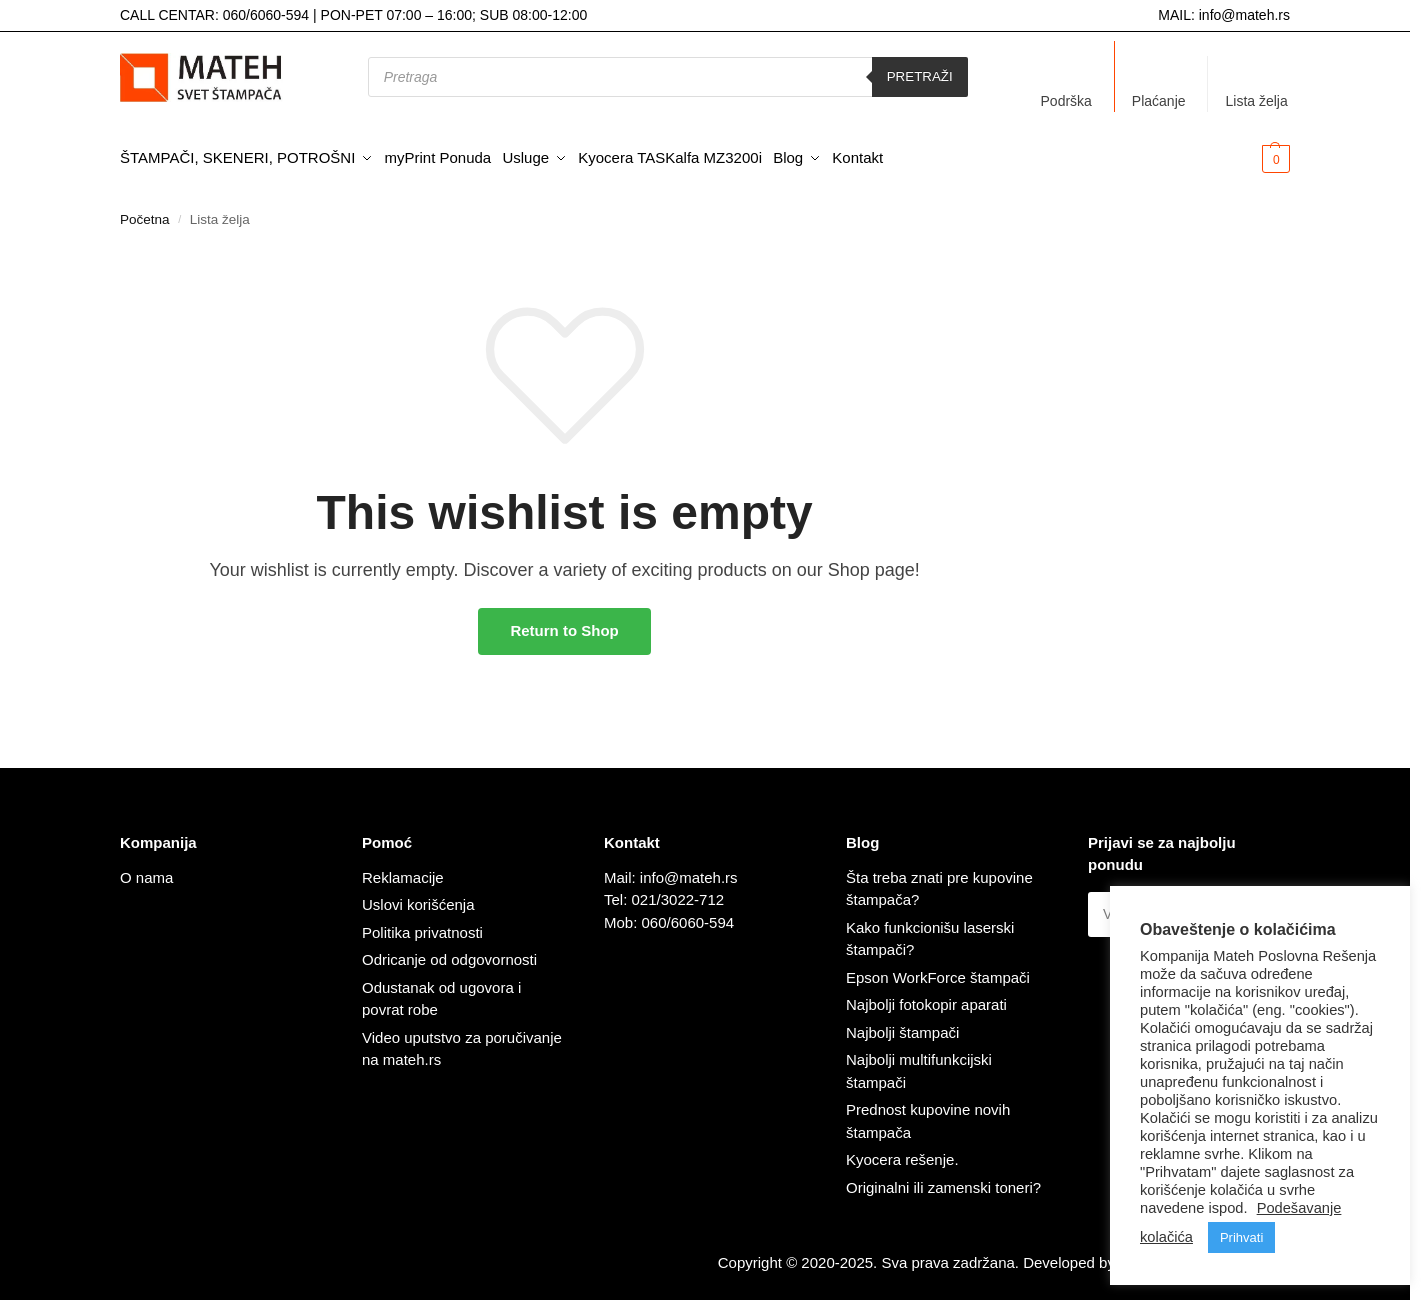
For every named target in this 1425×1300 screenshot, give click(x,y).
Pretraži (920, 76)
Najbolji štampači (902, 1025)
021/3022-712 (678, 893)
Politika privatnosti (422, 925)
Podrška (1066, 101)
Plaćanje (1159, 101)
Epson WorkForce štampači (938, 970)
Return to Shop (564, 624)
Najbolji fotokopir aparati (926, 998)
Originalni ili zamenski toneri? (943, 1180)
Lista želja (1256, 101)
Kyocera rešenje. (902, 1153)
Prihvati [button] (1241, 1237)
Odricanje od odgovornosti (449, 953)
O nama (146, 870)
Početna (145, 212)
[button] (1243, 157)
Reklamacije (403, 870)
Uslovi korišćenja (418, 898)
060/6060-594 (266, 15)
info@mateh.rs (1244, 15)
